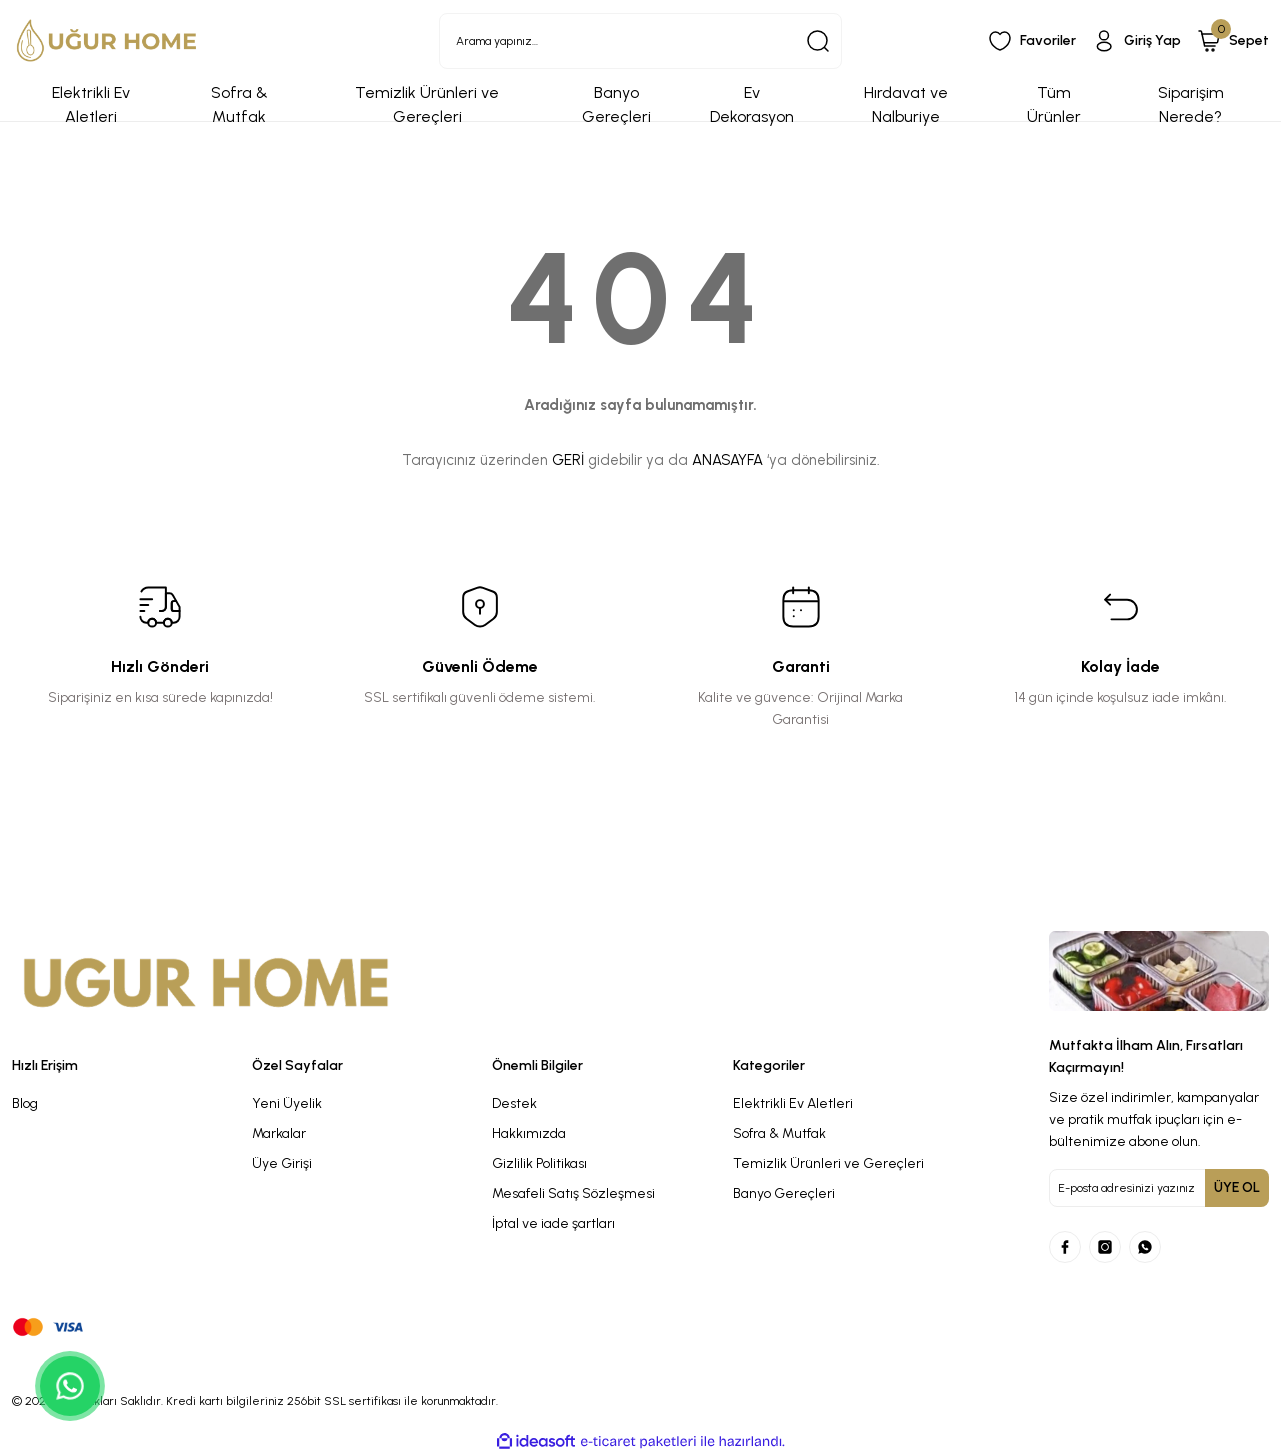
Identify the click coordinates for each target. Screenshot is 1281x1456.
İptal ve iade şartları (553, 1223)
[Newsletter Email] (1159, 1188)
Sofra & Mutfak (779, 1133)
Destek (514, 1103)
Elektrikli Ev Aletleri (793, 1103)
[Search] (640, 41)
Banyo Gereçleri (784, 1193)
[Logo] (107, 40)
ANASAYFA (727, 460)
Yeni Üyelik (287, 1103)
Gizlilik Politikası (539, 1163)
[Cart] (1233, 41)
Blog (25, 1103)
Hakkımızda (529, 1133)
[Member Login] (1136, 41)
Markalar (279, 1133)
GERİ (568, 460)
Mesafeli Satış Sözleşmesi (573, 1193)
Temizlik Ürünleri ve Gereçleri (828, 1163)
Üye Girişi (282, 1163)
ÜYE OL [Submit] (1237, 1187)
